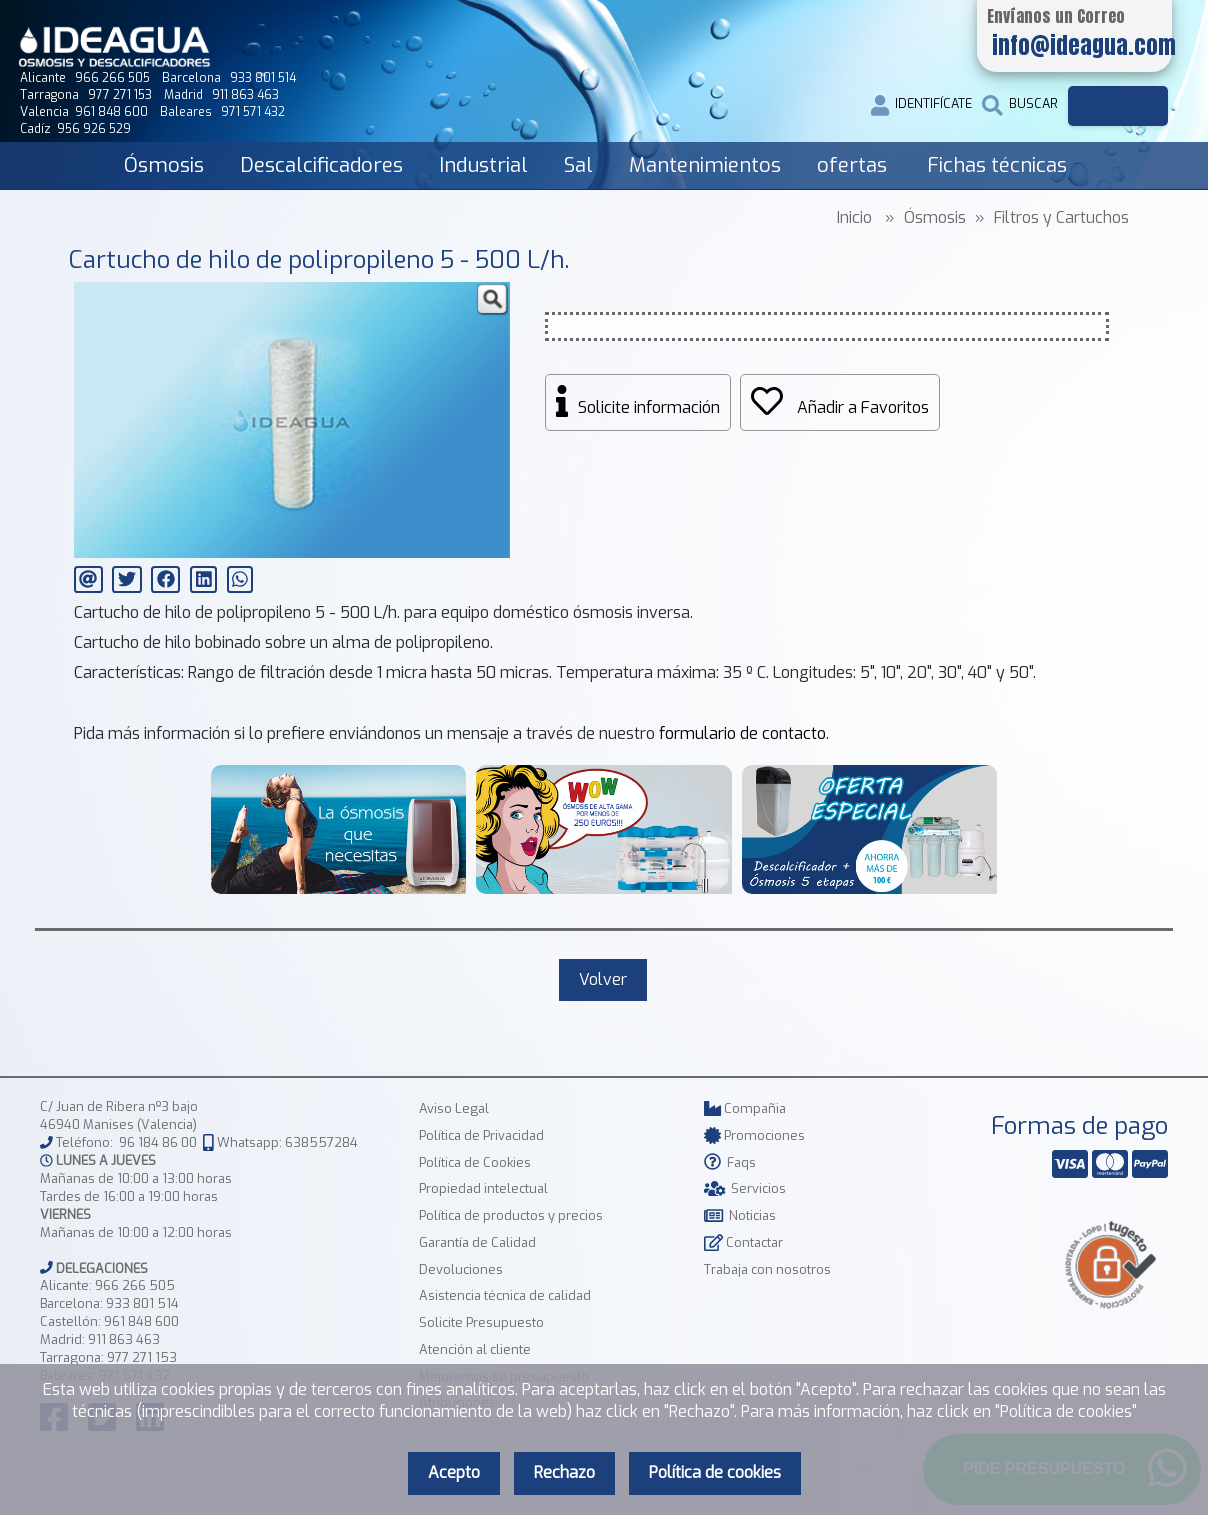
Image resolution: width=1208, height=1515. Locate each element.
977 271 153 (142, 1357)
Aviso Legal (454, 1108)
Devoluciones (461, 1269)
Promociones (754, 1135)
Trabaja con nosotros (767, 1269)
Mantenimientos (705, 165)
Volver (603, 979)
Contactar (743, 1242)
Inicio (854, 217)
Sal (578, 165)
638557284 (321, 1142)
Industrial (483, 165)
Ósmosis (164, 165)
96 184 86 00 (158, 1142)
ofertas (852, 165)
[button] (492, 300)
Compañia (745, 1108)
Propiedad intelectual (483, 1188)
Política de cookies (715, 1472)
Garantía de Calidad (477, 1242)
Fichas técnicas (997, 165)
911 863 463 (124, 1339)
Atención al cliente (475, 1349)
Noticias (740, 1215)
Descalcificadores (321, 165)
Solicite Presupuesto (481, 1322)
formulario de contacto (742, 733)
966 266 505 (135, 1285)
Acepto (454, 1472)
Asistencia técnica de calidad (505, 1295)
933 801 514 (142, 1303)
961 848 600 (141, 1321)
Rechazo (564, 1472)
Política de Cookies (475, 1162)
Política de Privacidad (481, 1135)
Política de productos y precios (511, 1215)
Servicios (745, 1188)
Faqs (730, 1162)
